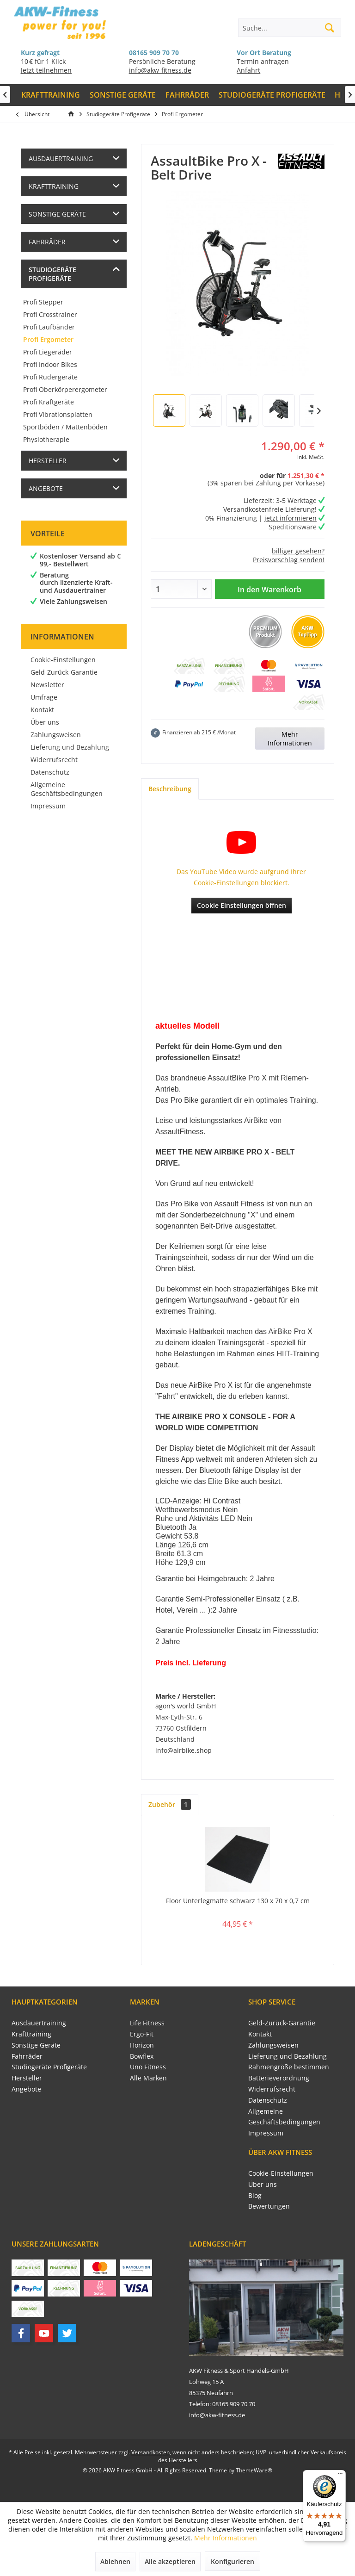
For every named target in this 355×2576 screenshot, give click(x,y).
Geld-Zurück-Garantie (64, 672)
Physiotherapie (46, 439)
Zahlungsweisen (56, 734)
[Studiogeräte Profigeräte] (272, 95)
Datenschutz (50, 772)
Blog (255, 2195)
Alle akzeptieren (170, 2561)
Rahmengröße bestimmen (288, 2066)
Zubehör (169, 1804)
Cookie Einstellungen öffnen (241, 905)
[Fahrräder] (187, 95)
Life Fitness (147, 2022)
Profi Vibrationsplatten (57, 414)
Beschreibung (169, 788)
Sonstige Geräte (57, 214)
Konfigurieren (232, 2561)
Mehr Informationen (290, 738)
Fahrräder (47, 241)
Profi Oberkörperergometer (65, 389)
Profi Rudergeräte (50, 376)
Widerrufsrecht (54, 759)
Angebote (46, 488)
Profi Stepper (43, 302)
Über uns (45, 722)
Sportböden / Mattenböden (65, 426)
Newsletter (47, 684)
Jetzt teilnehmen (46, 70)
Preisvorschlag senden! (288, 559)
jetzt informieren (290, 518)
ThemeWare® (254, 2470)
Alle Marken (148, 2077)
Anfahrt (248, 70)
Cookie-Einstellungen (63, 659)
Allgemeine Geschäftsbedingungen (67, 789)
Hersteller (48, 460)
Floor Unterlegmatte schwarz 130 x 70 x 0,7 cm (238, 1900)
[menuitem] (51, 95)
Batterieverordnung (278, 2077)
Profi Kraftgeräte (48, 401)
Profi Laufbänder (49, 327)
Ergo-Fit (141, 2034)
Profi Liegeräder (47, 352)
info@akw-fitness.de (160, 70)
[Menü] (340, 2475)
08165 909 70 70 (154, 52)
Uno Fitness (148, 2066)
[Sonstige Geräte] (123, 95)
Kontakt (42, 709)
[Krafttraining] (51, 95)
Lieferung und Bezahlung (70, 747)
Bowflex (141, 2056)
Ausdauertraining (61, 158)
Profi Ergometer (48, 339)
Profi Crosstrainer (50, 314)
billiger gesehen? (298, 550)
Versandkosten (150, 2452)
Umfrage (44, 697)
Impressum (48, 805)
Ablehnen (115, 2561)
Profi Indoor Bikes (50, 364)
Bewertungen (269, 2206)
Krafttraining (54, 186)
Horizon (142, 2045)
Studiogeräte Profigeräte (52, 274)
